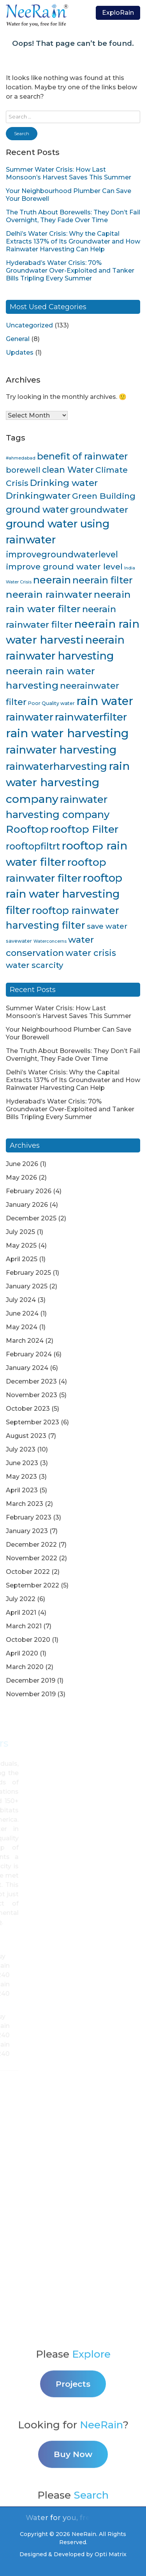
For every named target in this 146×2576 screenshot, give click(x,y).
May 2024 (21, 1327)
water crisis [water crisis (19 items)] (90, 953)
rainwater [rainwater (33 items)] (29, 717)
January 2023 (27, 1531)
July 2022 (20, 1599)
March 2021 (24, 1626)
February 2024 (29, 1354)
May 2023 (21, 1476)
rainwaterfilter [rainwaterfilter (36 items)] (91, 716)
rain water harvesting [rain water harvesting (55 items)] (67, 733)
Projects (73, 2448)
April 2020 (22, 1653)
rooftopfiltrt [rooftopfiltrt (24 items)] (33, 846)
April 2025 (21, 1259)
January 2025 (26, 1286)
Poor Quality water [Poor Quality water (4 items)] (51, 703)
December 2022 (31, 1544)
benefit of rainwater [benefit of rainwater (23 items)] (82, 456)
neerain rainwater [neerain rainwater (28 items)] (49, 594)
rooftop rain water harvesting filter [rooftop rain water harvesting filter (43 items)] (64, 894)
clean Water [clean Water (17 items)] (68, 470)
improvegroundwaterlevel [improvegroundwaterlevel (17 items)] (62, 554)
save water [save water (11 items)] (107, 926)
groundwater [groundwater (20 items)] (99, 509)
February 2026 (28, 1191)
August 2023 (26, 1435)
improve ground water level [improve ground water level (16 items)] (64, 566)
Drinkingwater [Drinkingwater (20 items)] (38, 495)
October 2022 (28, 1571)
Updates (19, 352)
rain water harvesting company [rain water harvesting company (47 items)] (68, 782)
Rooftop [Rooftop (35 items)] (27, 829)
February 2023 (28, 1517)
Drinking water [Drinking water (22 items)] (64, 482)
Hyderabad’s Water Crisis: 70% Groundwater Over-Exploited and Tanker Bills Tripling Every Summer (70, 270)
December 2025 (31, 1218)
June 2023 (22, 1463)
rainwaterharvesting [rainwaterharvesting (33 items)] (56, 766)
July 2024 (21, 1300)
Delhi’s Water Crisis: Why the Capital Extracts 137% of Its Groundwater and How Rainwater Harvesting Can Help (73, 241)
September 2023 (32, 1422)
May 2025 (21, 1245)
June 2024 (22, 1313)
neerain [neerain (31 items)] (52, 580)
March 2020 (25, 1667)
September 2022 (32, 1585)
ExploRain (118, 12)
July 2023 (20, 1449)
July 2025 (20, 1232)
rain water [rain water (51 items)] (104, 701)
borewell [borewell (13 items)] (23, 470)
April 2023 (22, 1490)
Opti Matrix (111, 2554)
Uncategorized (29, 325)
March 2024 (25, 1340)
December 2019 (30, 1680)
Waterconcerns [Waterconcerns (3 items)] (50, 941)
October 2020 (28, 1639)
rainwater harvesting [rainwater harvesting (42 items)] (61, 749)
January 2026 (27, 1204)
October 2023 (28, 1408)
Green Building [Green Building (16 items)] (103, 496)
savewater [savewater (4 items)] (19, 941)
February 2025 (28, 1272)
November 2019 (31, 1694)
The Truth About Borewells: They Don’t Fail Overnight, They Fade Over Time (73, 216)
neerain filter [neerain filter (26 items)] (102, 580)
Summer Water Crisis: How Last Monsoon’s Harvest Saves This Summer (68, 173)
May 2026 (21, 1177)
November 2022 (31, 1558)
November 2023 (31, 1395)
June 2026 (22, 1164)
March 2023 (24, 1503)
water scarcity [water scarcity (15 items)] (34, 965)
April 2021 (21, 1612)
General (18, 339)
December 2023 (31, 1381)
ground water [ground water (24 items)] (37, 509)
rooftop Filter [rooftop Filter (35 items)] (84, 829)
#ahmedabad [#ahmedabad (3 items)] (20, 458)
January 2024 (27, 1368)
